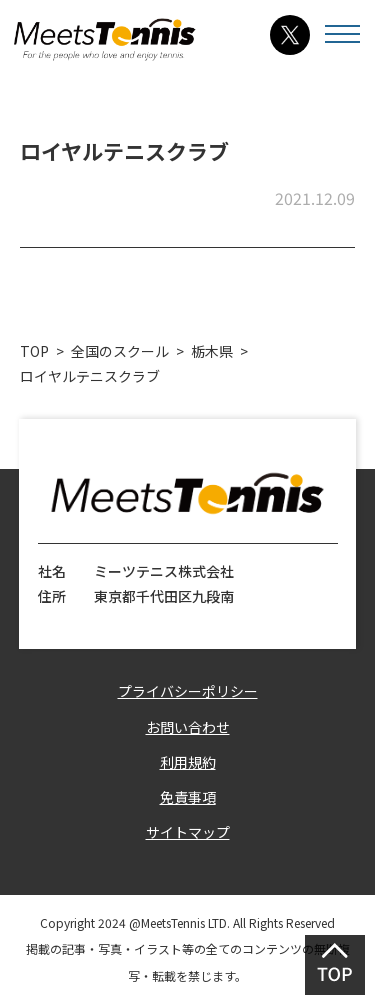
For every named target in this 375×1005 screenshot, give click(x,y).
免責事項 (188, 797)
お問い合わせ (188, 727)
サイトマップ (188, 832)
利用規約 (188, 762)
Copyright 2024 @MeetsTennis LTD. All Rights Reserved (187, 922)
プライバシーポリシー (188, 691)
